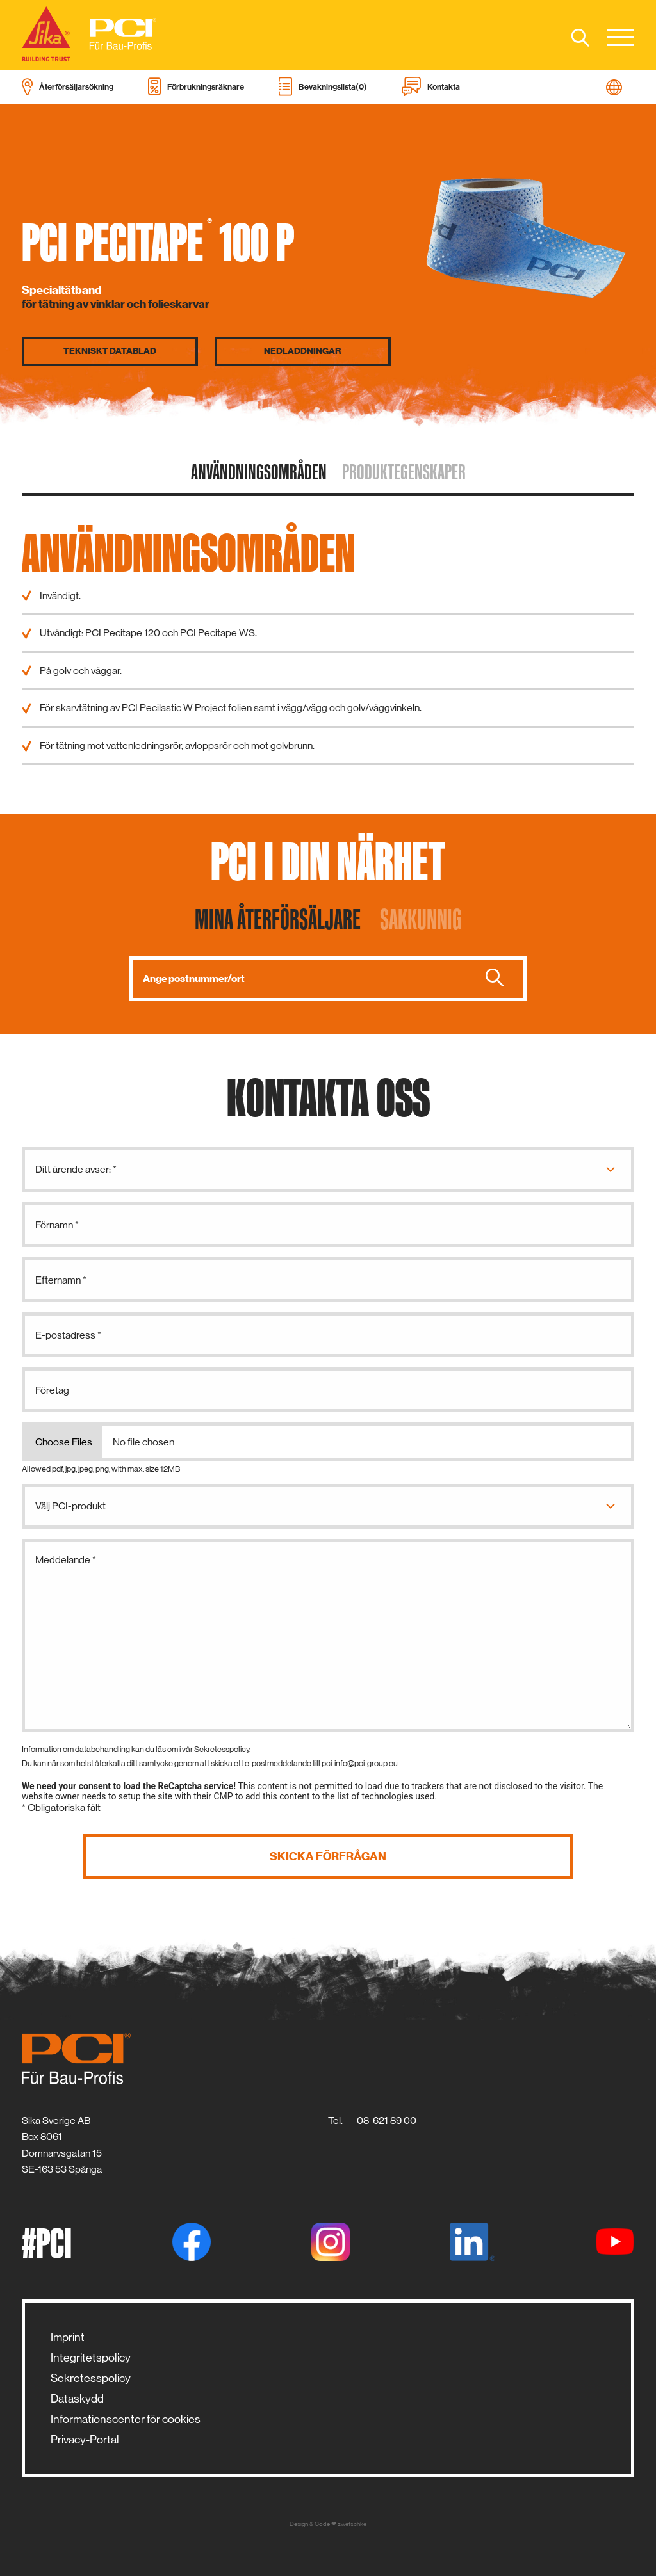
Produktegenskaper (404, 471)
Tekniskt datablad (109, 351)
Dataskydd (77, 2398)
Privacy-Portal (85, 2439)
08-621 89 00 (386, 2120)
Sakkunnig (421, 918)
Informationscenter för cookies (126, 2419)
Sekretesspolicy (221, 1749)
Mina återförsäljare (278, 918)
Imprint (68, 2337)
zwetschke (352, 2523)
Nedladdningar (302, 351)
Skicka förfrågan (328, 1856)
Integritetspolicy (91, 2357)
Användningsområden (259, 471)
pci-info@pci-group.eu (360, 1763)
